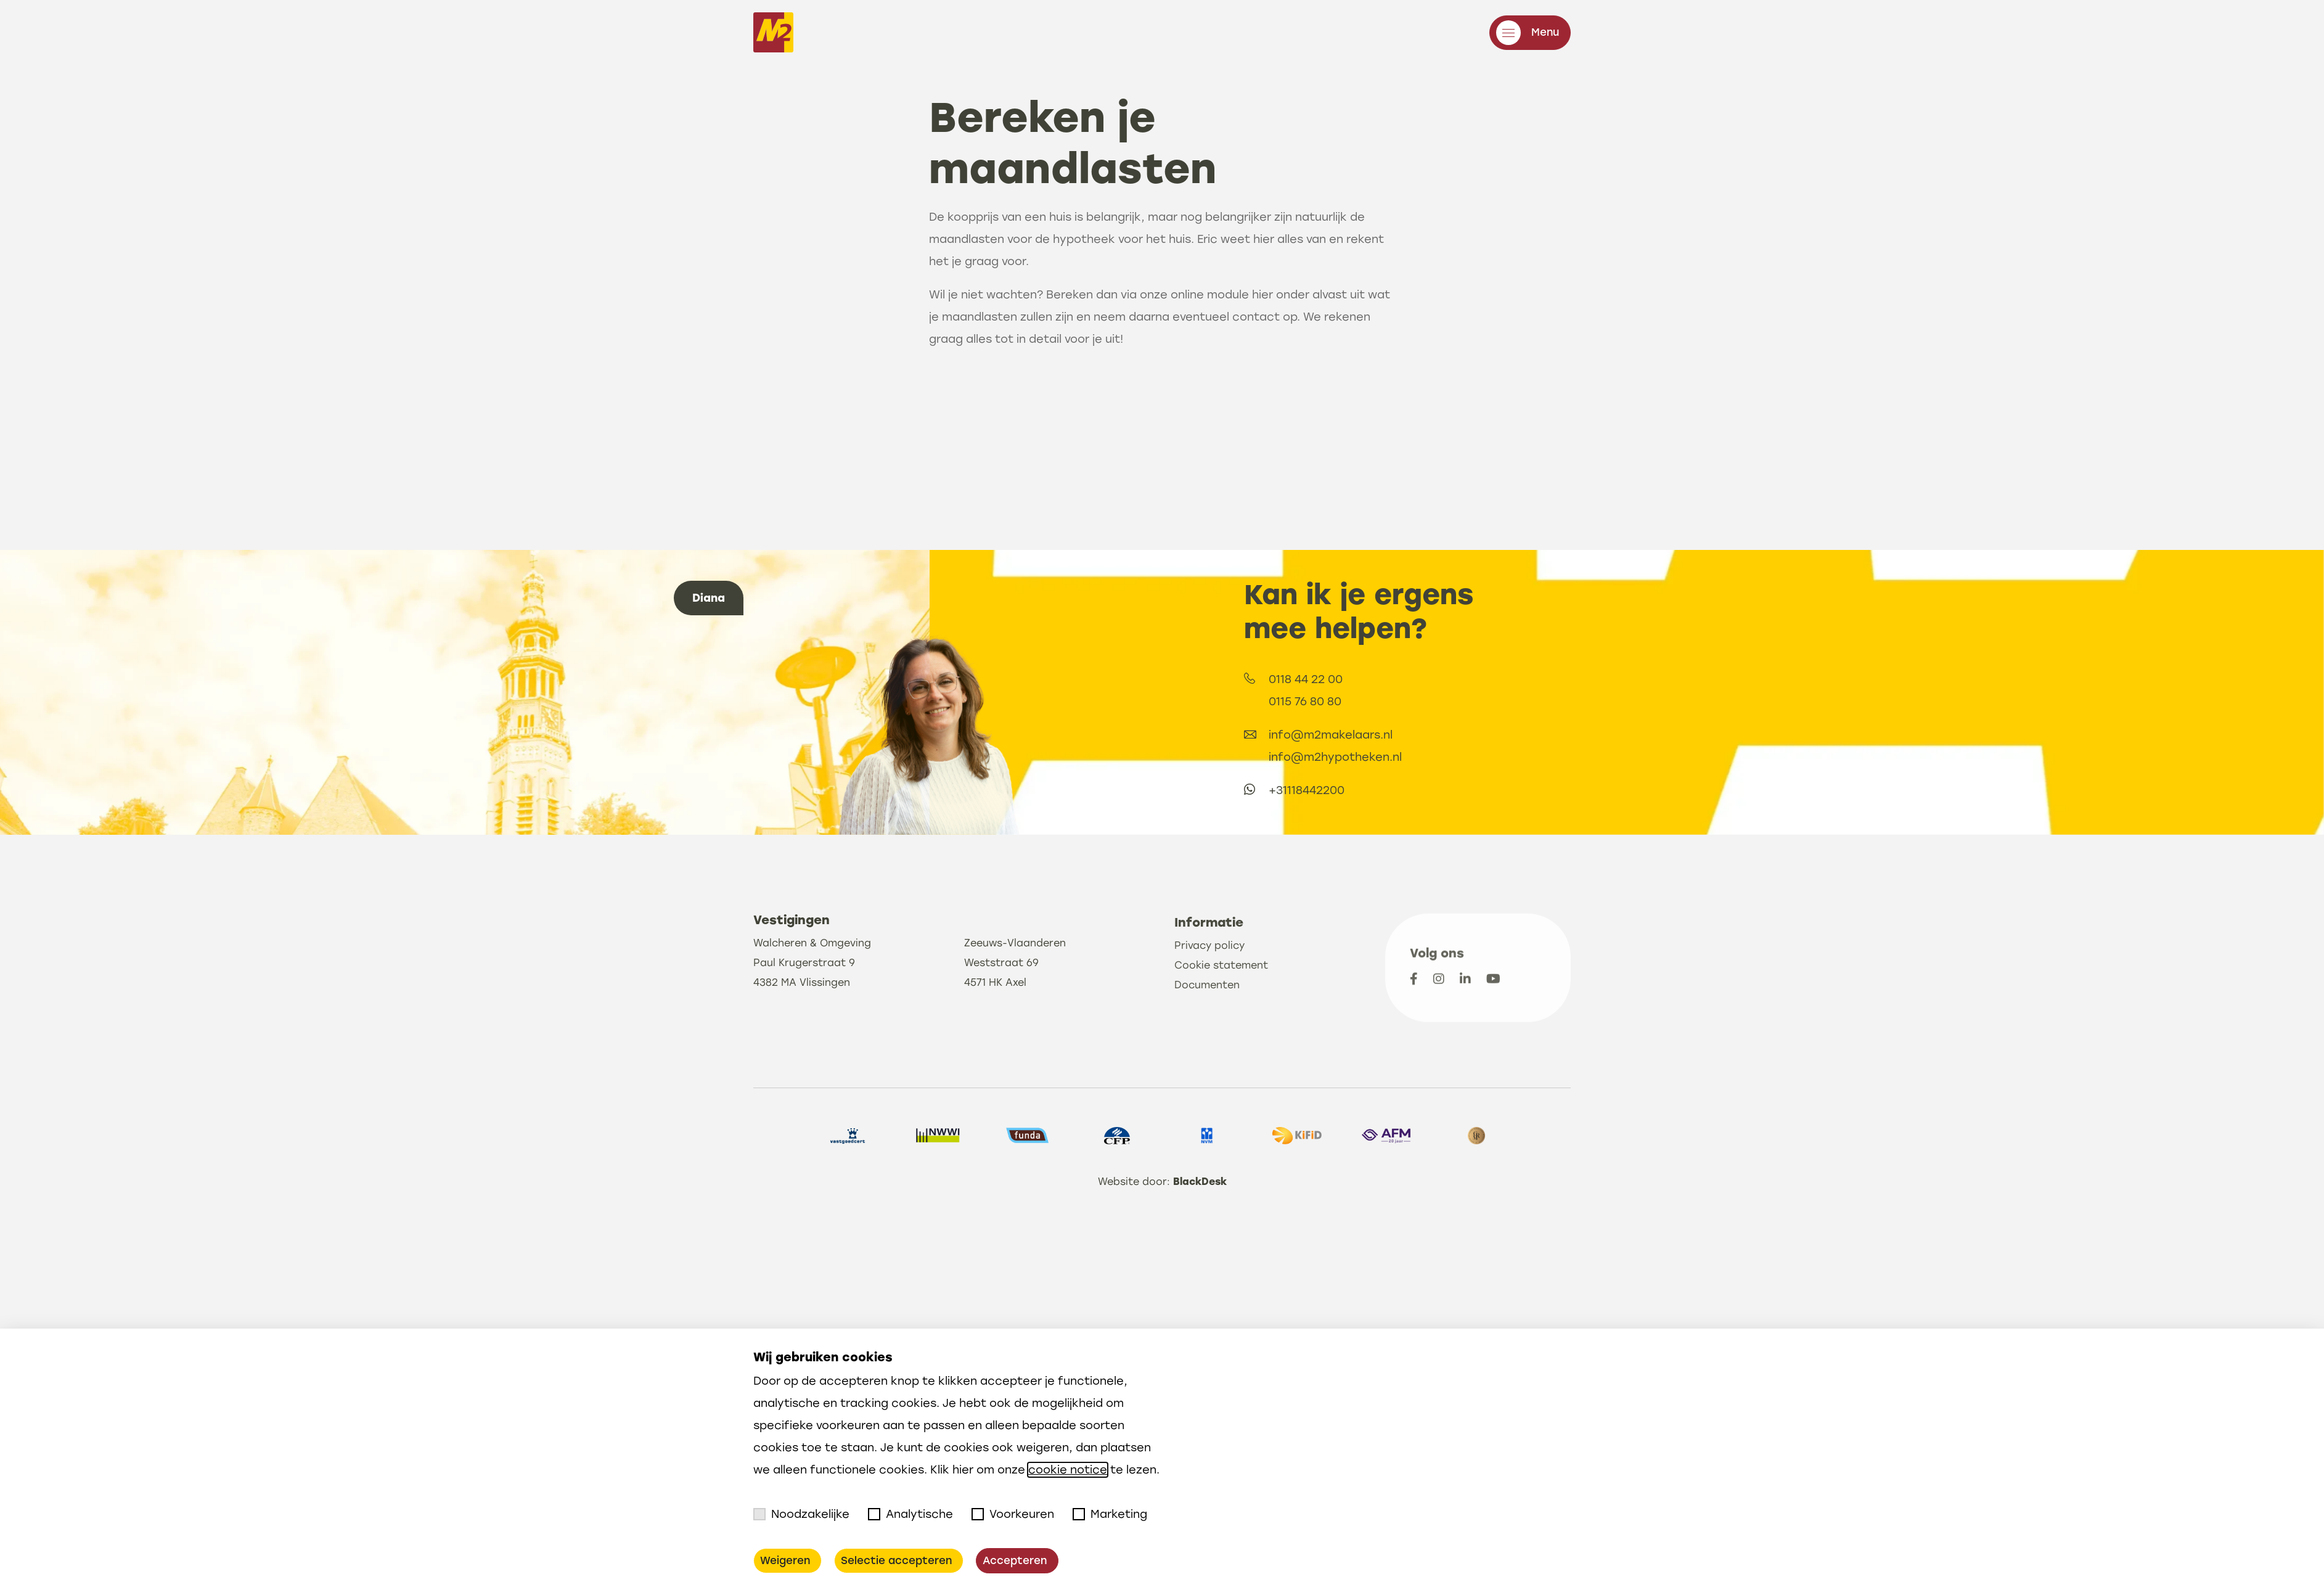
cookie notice (1067, 1470)
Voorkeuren (1013, 1515)
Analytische (910, 1515)
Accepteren (1009, 1561)
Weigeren (784, 1561)
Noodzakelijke (801, 1515)
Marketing (1110, 1515)
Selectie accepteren (893, 1561)
